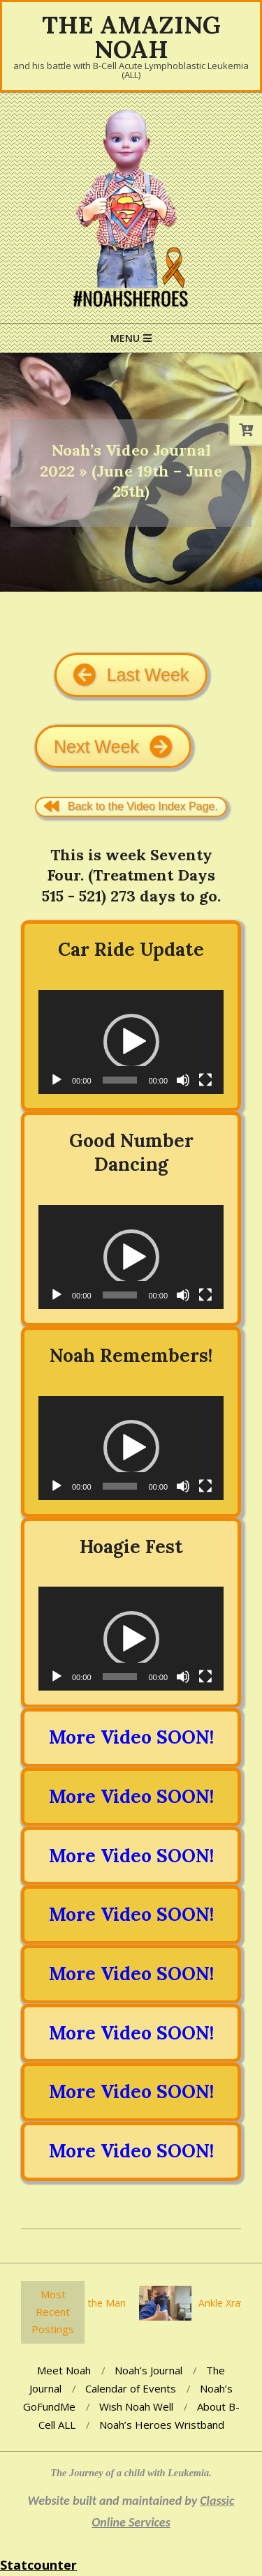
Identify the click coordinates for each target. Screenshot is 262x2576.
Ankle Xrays (228, 2302)
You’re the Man (95, 2302)
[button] (131, 1042)
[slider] (120, 1080)
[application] (131, 1042)
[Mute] (183, 1080)
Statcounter (38, 2564)
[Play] (57, 1080)
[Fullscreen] (205, 1080)
